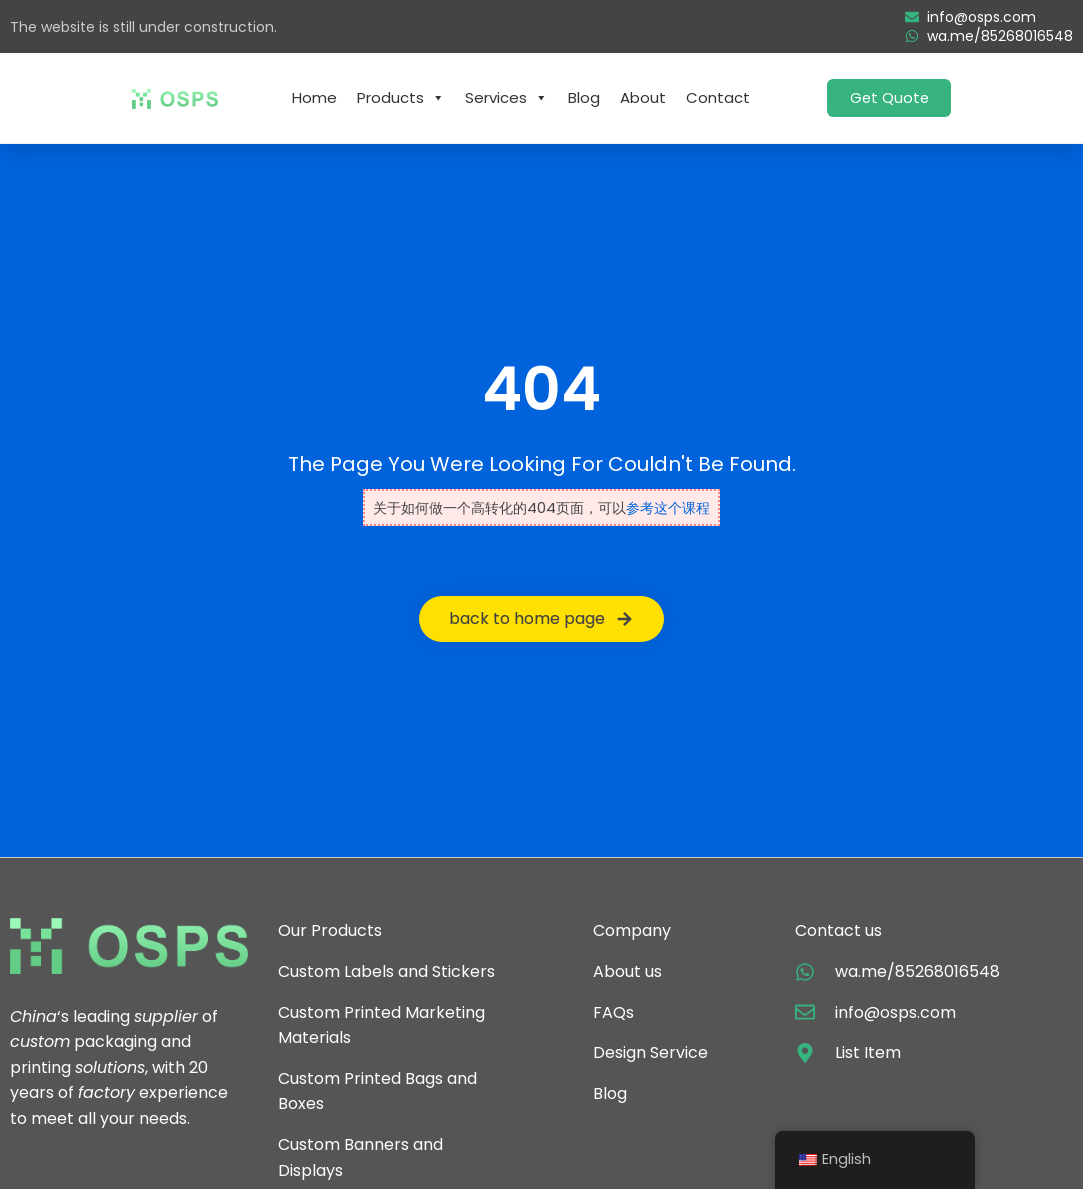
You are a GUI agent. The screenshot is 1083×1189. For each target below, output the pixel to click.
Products (401, 98)
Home (314, 97)
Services (506, 98)
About (643, 97)
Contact (718, 97)
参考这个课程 (668, 508)
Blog (584, 97)
